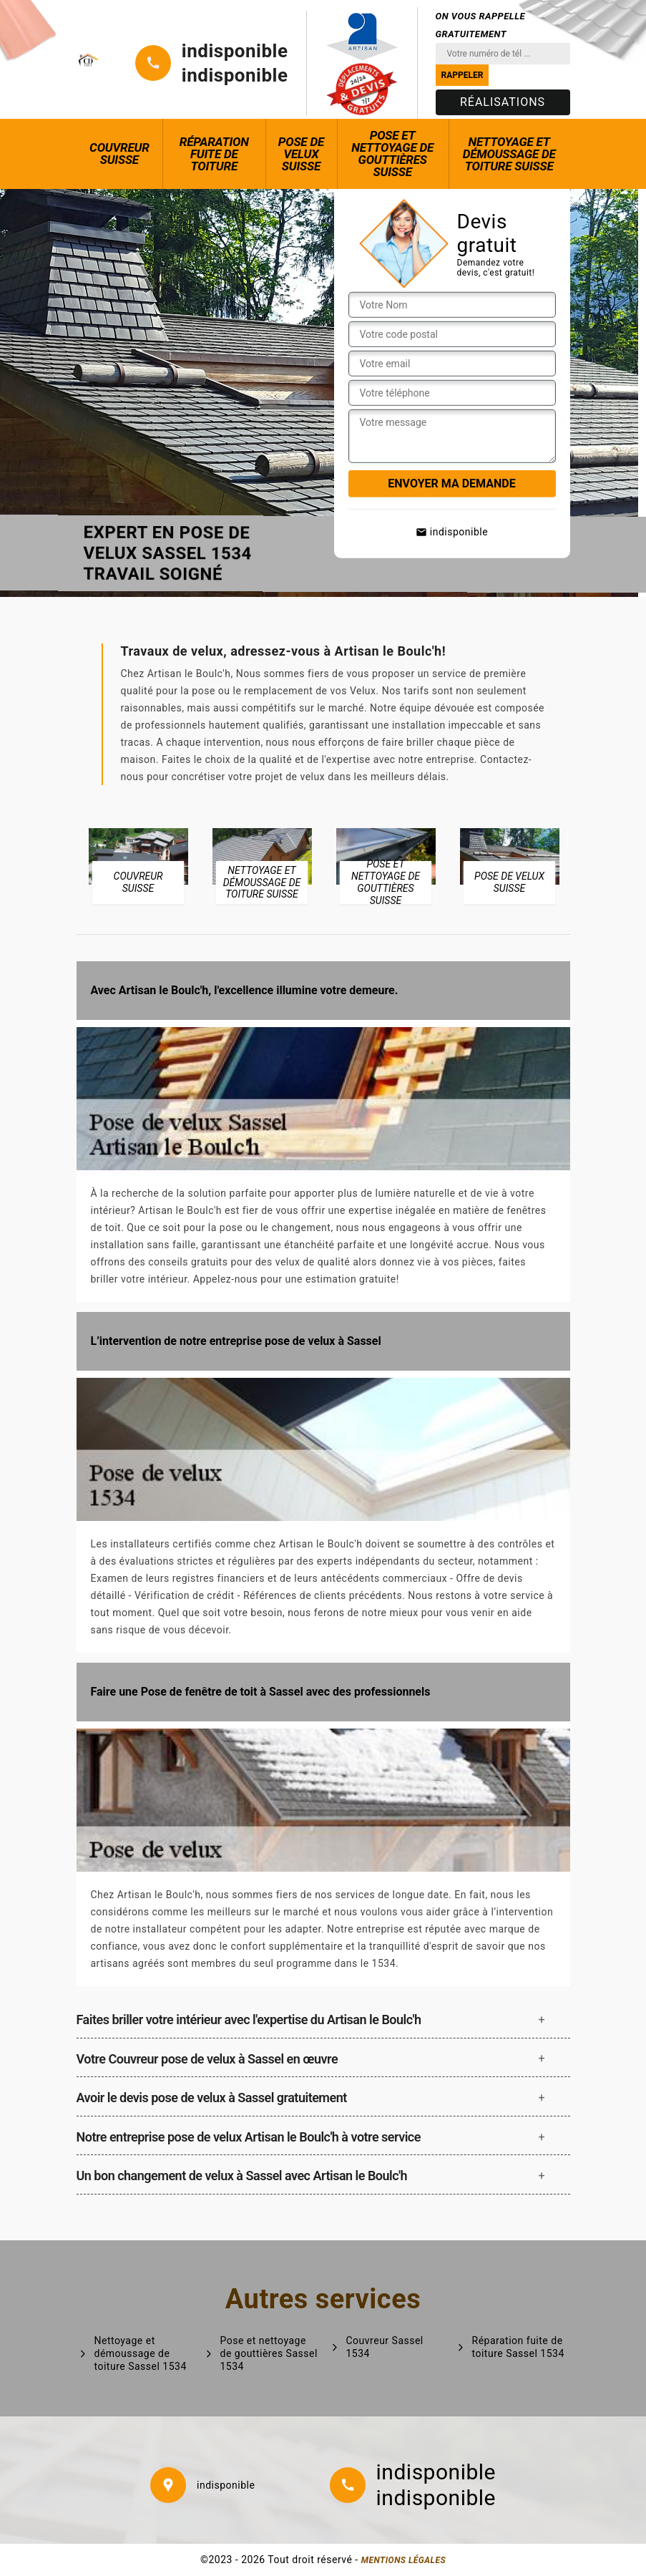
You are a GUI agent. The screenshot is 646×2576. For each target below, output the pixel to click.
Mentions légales (403, 2560)
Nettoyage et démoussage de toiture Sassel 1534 (140, 2353)
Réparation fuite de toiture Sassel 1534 (518, 2347)
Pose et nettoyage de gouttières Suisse (392, 153)
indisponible (235, 50)
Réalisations (502, 102)
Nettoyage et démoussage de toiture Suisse (509, 154)
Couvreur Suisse (119, 153)
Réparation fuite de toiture (214, 154)
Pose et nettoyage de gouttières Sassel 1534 (269, 2353)
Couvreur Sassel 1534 (385, 2347)
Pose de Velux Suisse (301, 154)
